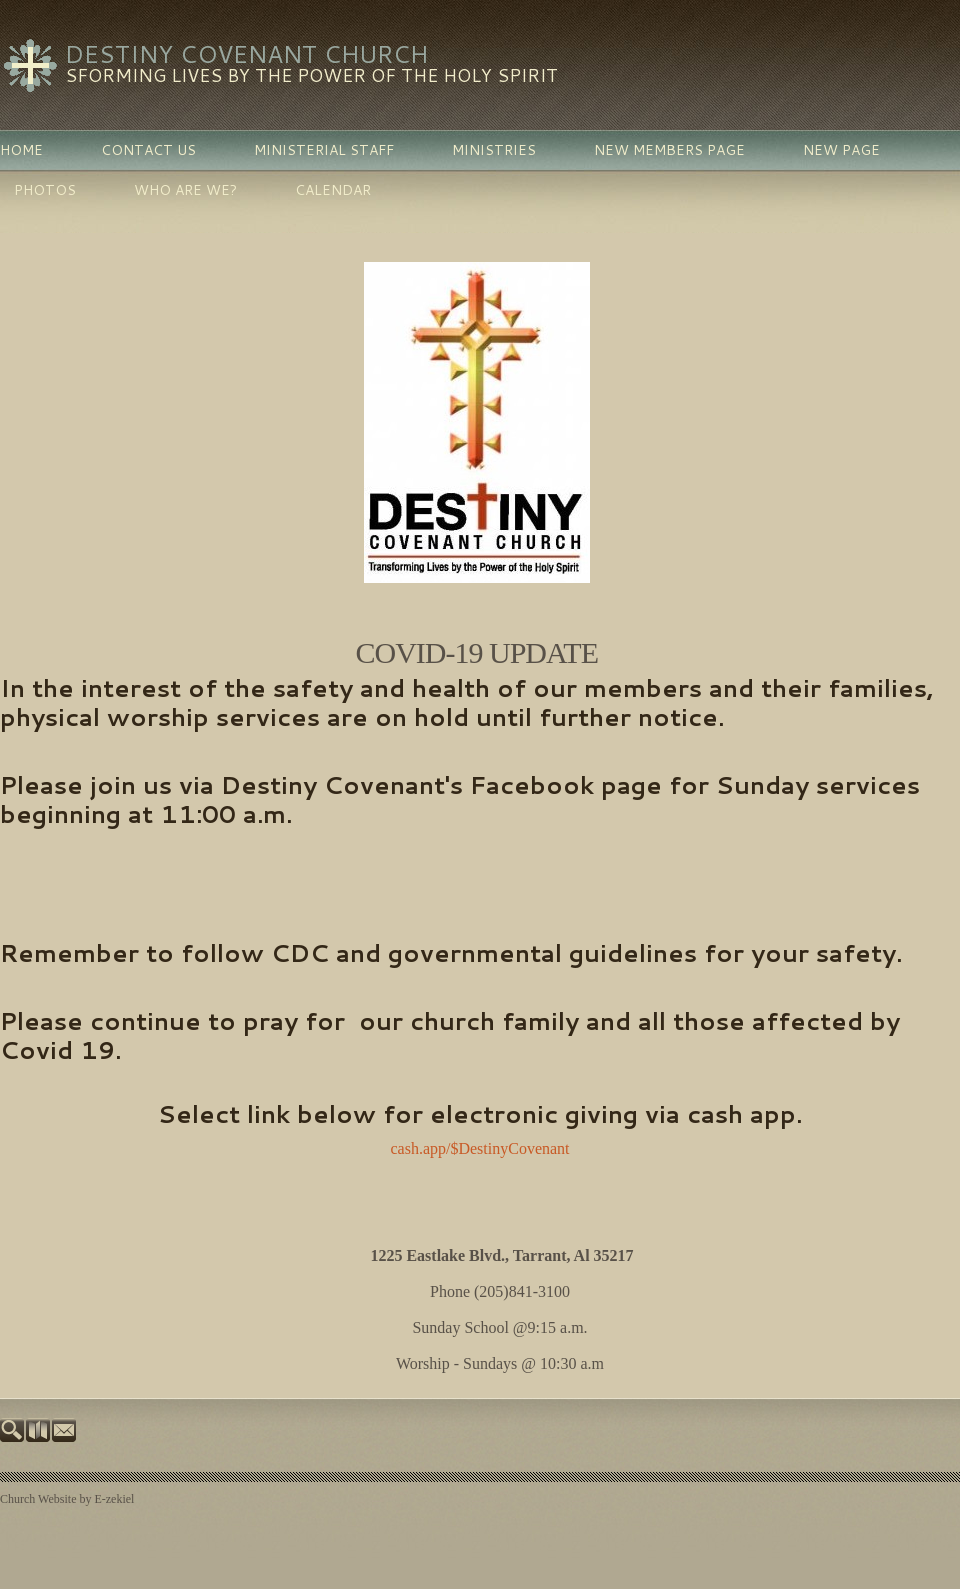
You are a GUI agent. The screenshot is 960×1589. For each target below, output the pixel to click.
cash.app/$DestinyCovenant (479, 1148)
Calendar (333, 190)
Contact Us (148, 150)
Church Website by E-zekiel (67, 1499)
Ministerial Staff (324, 150)
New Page (841, 150)
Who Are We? (185, 190)
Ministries (494, 150)
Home (21, 150)
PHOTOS (45, 190)
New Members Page (669, 150)
